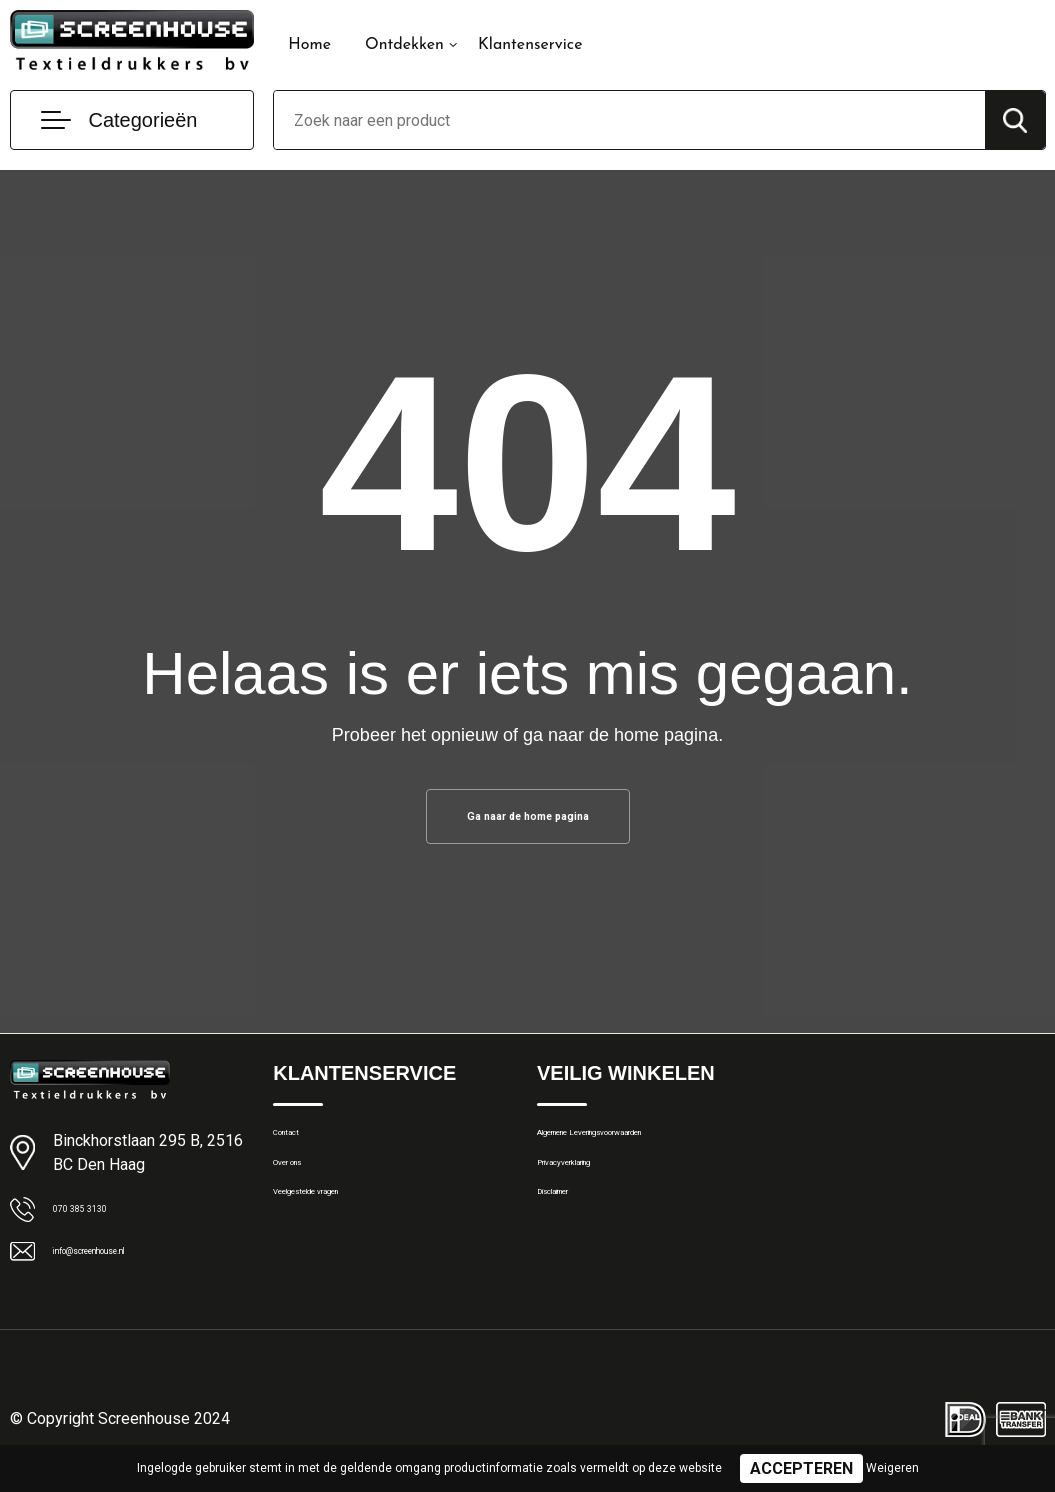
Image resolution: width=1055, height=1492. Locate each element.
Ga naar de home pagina (528, 821)
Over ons (302, 1193)
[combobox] (629, 120)
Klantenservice (530, 45)
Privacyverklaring (591, 1193)
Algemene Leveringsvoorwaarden (646, 1150)
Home (309, 45)
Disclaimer (571, 1236)
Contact (299, 1150)
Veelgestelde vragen (339, 1236)
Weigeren (892, 1468)
